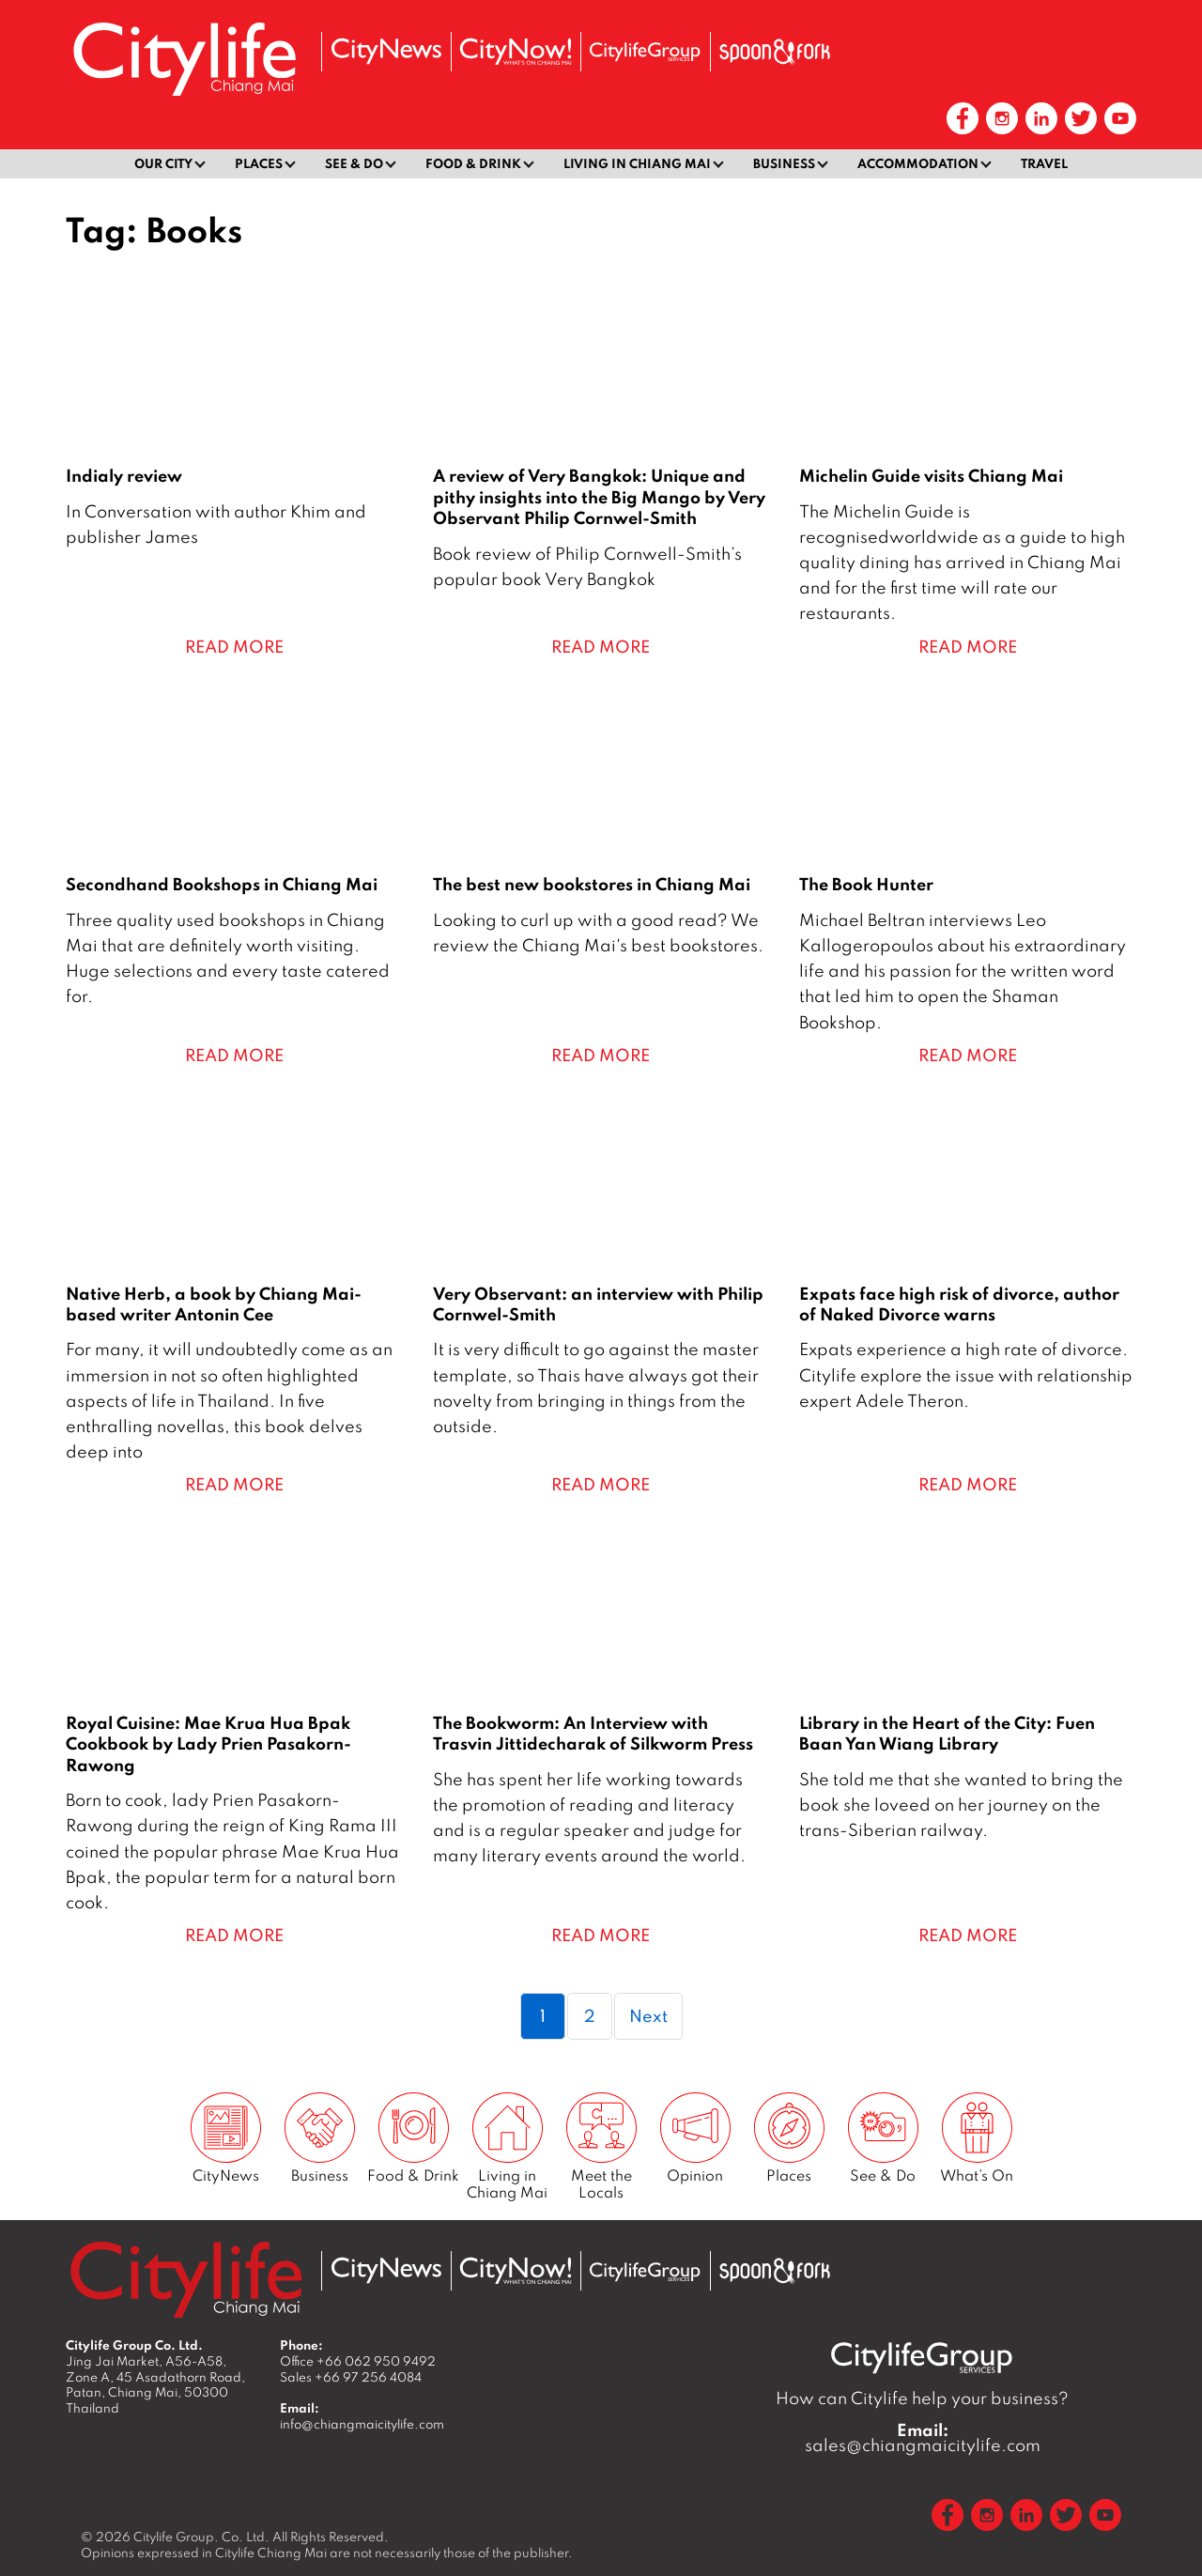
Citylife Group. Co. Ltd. (201, 2536)
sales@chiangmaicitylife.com (922, 2438)
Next (648, 2015)
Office (358, 2360)
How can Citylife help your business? (922, 2398)
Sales (351, 2376)
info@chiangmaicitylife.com (362, 2423)
